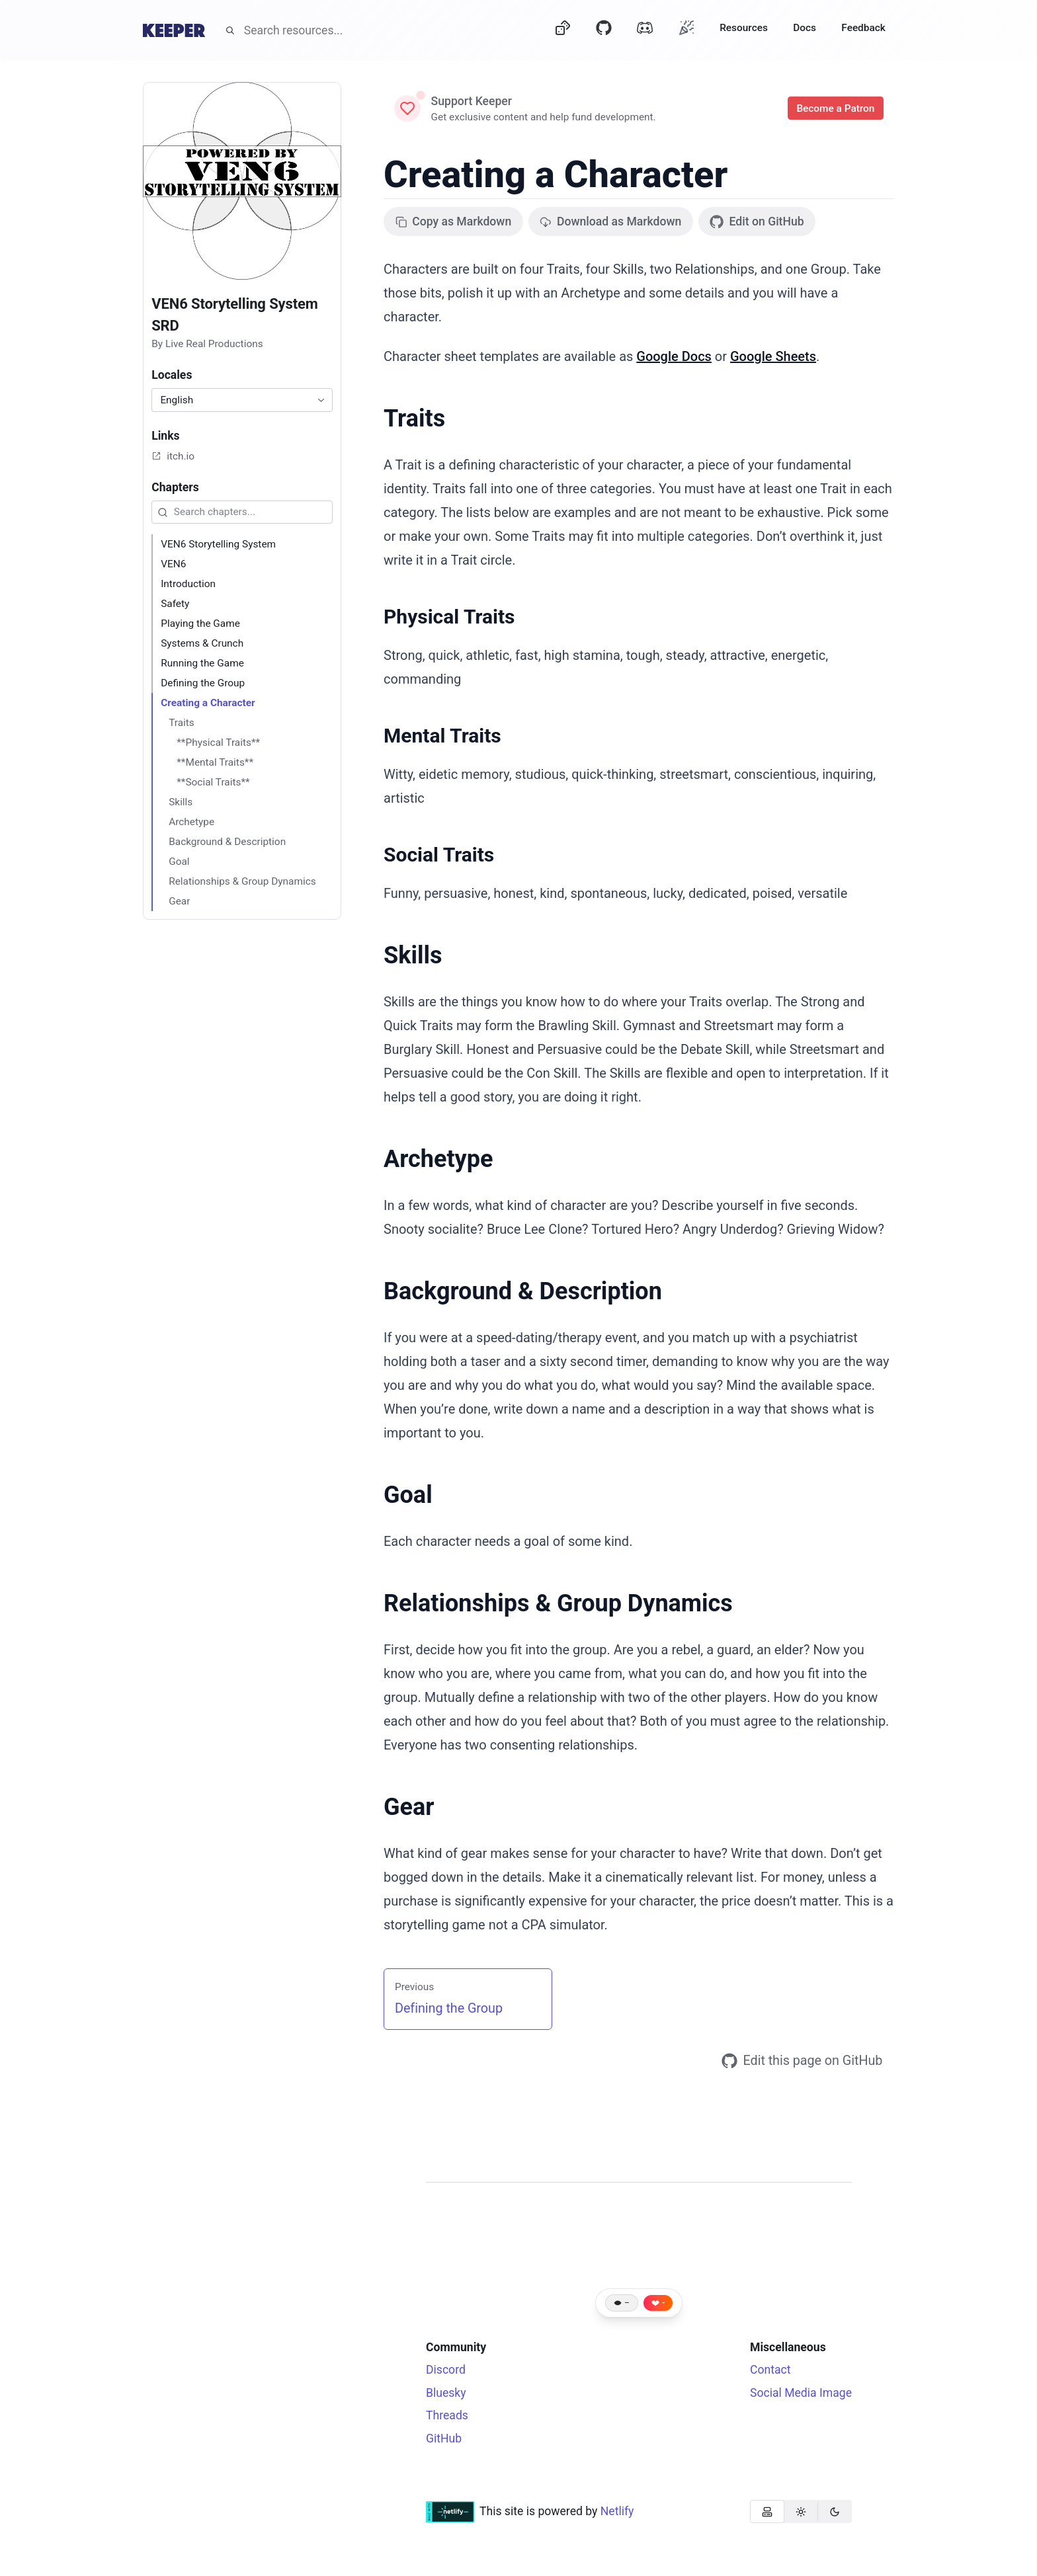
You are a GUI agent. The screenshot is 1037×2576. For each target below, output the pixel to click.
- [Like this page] (663, 2303)
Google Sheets (773, 356)
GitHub (444, 2438)
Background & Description (523, 1291)
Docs (804, 28)
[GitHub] (603, 30)
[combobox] (242, 399)
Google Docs (674, 356)
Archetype (438, 1159)
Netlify (617, 2511)
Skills (413, 955)
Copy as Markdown (453, 221)
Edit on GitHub (757, 222)
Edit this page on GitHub (802, 2061)
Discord (446, 2369)
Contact (770, 2369)
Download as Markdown (610, 221)
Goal (408, 1495)
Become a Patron (836, 108)
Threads (447, 2415)
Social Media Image (801, 2392)
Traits (414, 418)
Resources (744, 28)
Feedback (863, 28)
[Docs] (804, 30)
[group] (801, 2511)
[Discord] (644, 30)
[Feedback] (863, 30)
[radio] (767, 2511)
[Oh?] (686, 27)
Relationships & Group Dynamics (558, 1603)
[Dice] (562, 30)
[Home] (174, 30)
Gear (409, 1807)
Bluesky (446, 2392)
